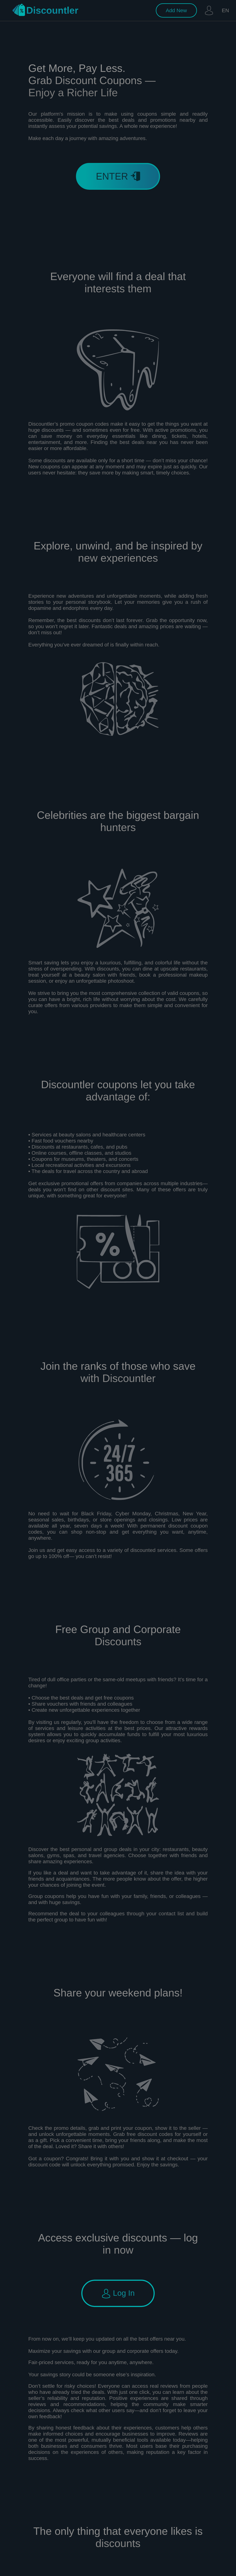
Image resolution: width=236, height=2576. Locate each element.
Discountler (52, 10)
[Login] (209, 10)
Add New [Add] (176, 10)
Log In (118, 2293)
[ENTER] (118, 176)
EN (225, 10)
